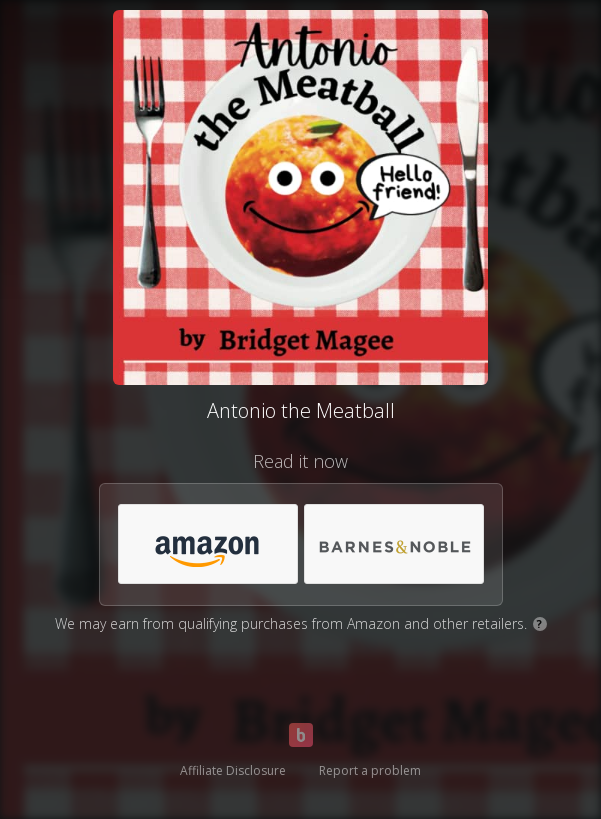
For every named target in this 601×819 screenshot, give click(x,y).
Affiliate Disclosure (233, 770)
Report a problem (370, 770)
